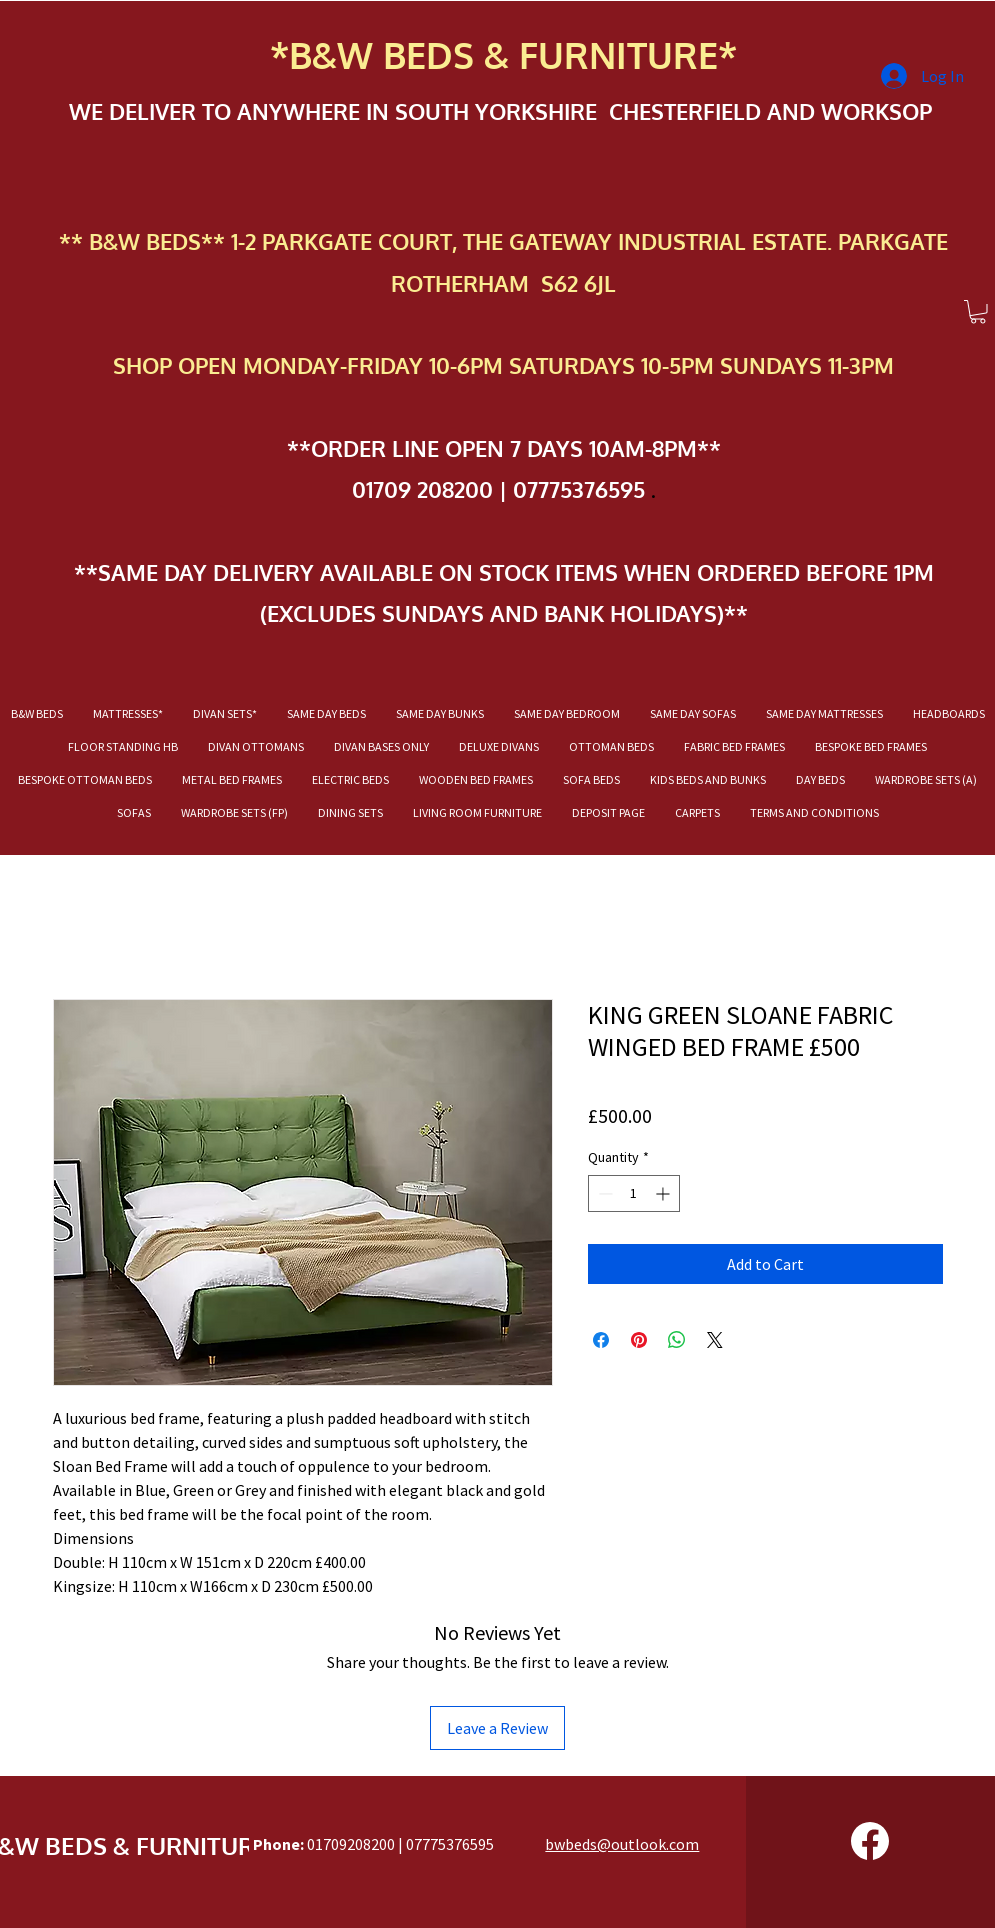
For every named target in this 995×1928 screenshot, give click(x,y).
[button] (978, 312)
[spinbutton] (634, 1193)
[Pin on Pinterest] (639, 1340)
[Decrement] (603, 1193)
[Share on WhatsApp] (677, 1340)
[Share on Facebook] (601, 1340)
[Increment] (664, 1193)
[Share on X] (715, 1340)
